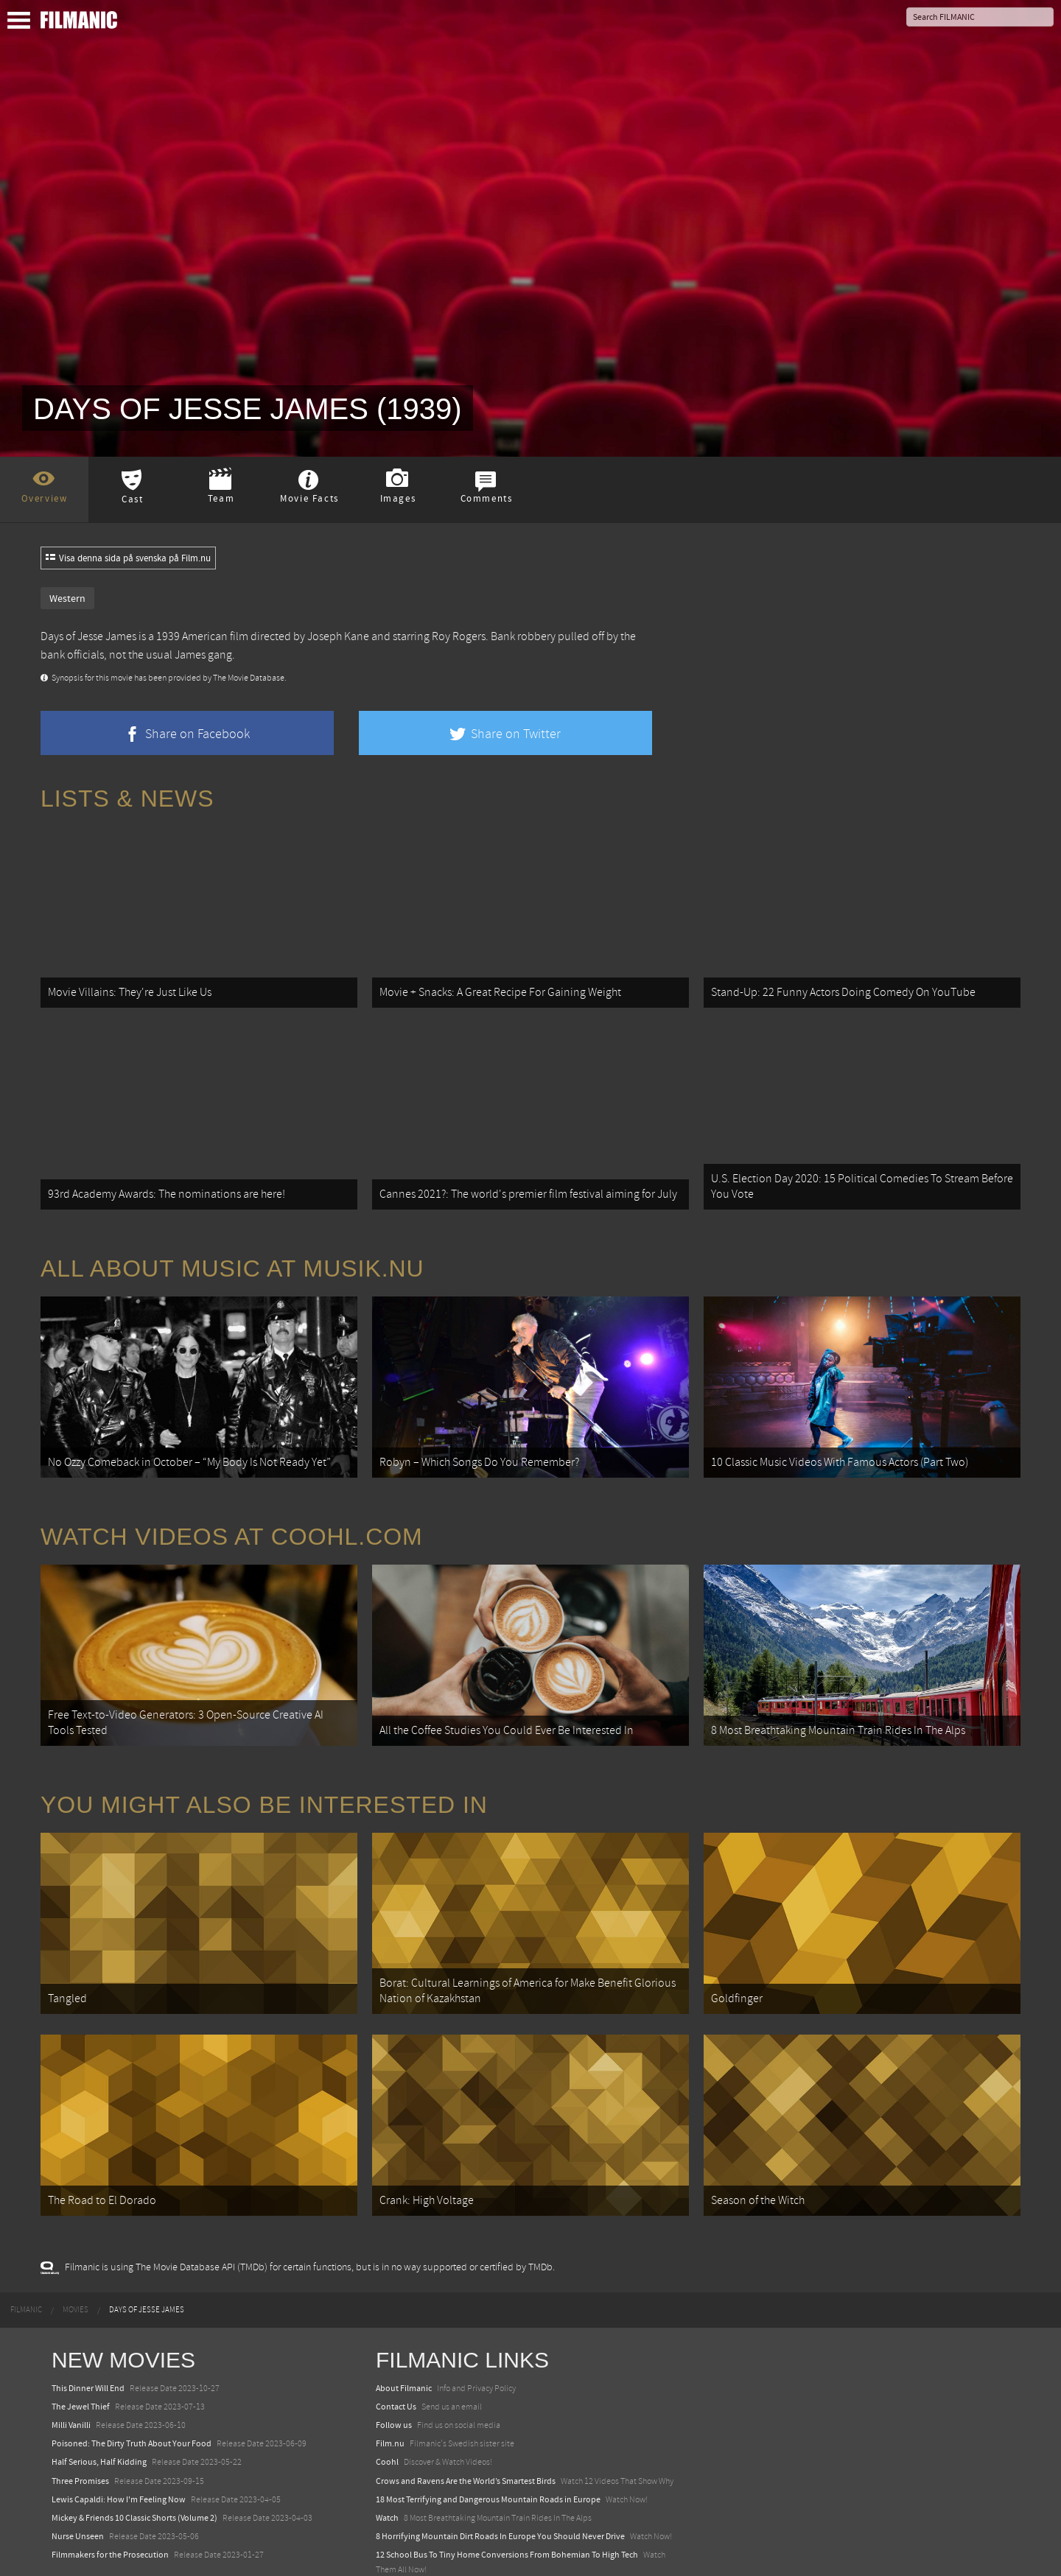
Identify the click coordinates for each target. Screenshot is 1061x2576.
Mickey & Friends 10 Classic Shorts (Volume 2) (134, 2480)
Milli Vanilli (71, 2387)
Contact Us (396, 2368)
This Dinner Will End (88, 2350)
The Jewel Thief (81, 2368)
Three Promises (80, 2443)
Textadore (394, 2549)
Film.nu (390, 2406)
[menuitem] (26, 2271)
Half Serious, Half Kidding (99, 2424)
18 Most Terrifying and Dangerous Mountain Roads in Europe (488, 2461)
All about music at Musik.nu (232, 1256)
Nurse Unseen (78, 2498)
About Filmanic (404, 2350)
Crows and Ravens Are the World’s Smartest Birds (466, 2443)
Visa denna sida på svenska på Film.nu (128, 558)
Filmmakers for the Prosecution (110, 2517)
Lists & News (127, 798)
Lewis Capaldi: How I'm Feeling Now (119, 2461)
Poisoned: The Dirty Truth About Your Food (131, 2406)
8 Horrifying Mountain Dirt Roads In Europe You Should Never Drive (500, 2498)
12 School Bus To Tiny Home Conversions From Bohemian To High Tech (507, 2517)
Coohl (387, 2424)
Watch (387, 2480)
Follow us (394, 2387)
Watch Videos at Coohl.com (232, 1518)
